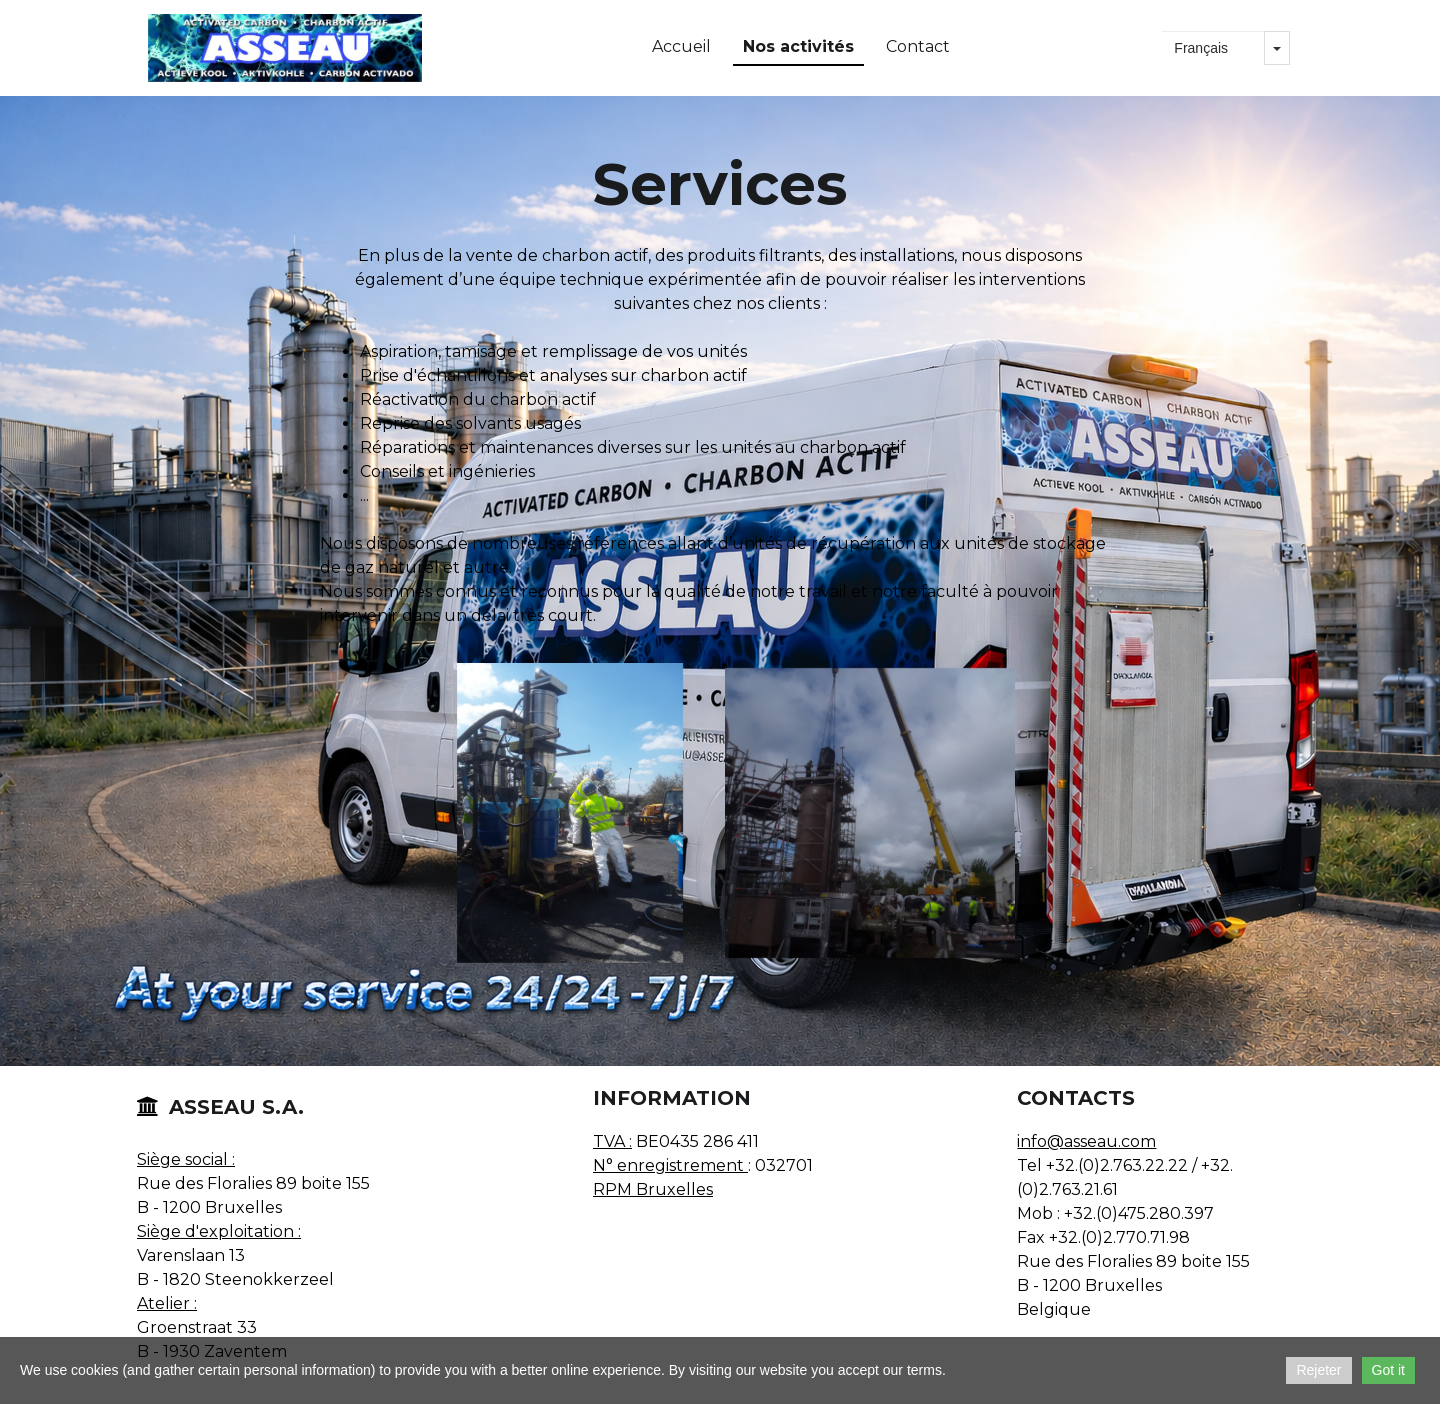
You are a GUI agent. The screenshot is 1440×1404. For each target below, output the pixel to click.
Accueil (681, 46)
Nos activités (798, 46)
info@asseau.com (1086, 1141)
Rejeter (1318, 1370)
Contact (918, 46)
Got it (1388, 1370)
